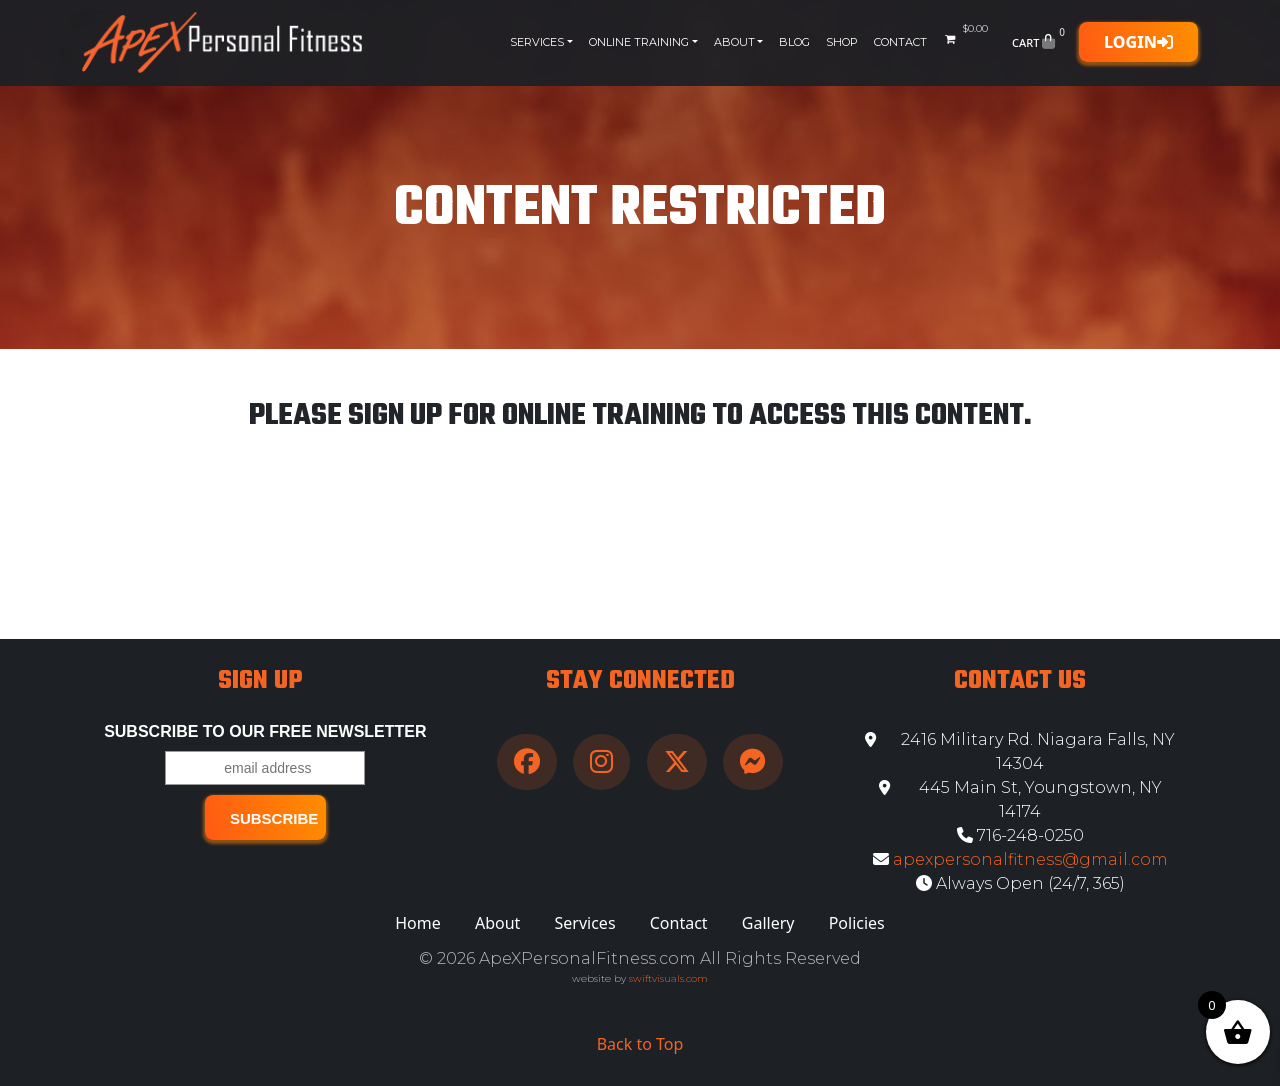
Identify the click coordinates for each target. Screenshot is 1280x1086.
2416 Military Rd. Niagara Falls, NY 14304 (1020, 751)
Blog (794, 42)
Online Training (639, 42)
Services (537, 42)
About (734, 42)
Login (1138, 42)
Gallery (768, 923)
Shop (842, 42)
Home (418, 923)
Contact (900, 42)
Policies (857, 923)
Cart (1040, 42)
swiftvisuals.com (668, 978)
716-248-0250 (1020, 835)
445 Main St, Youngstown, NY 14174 (1020, 799)
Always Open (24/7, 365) (1020, 883)
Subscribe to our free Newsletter (265, 731)
